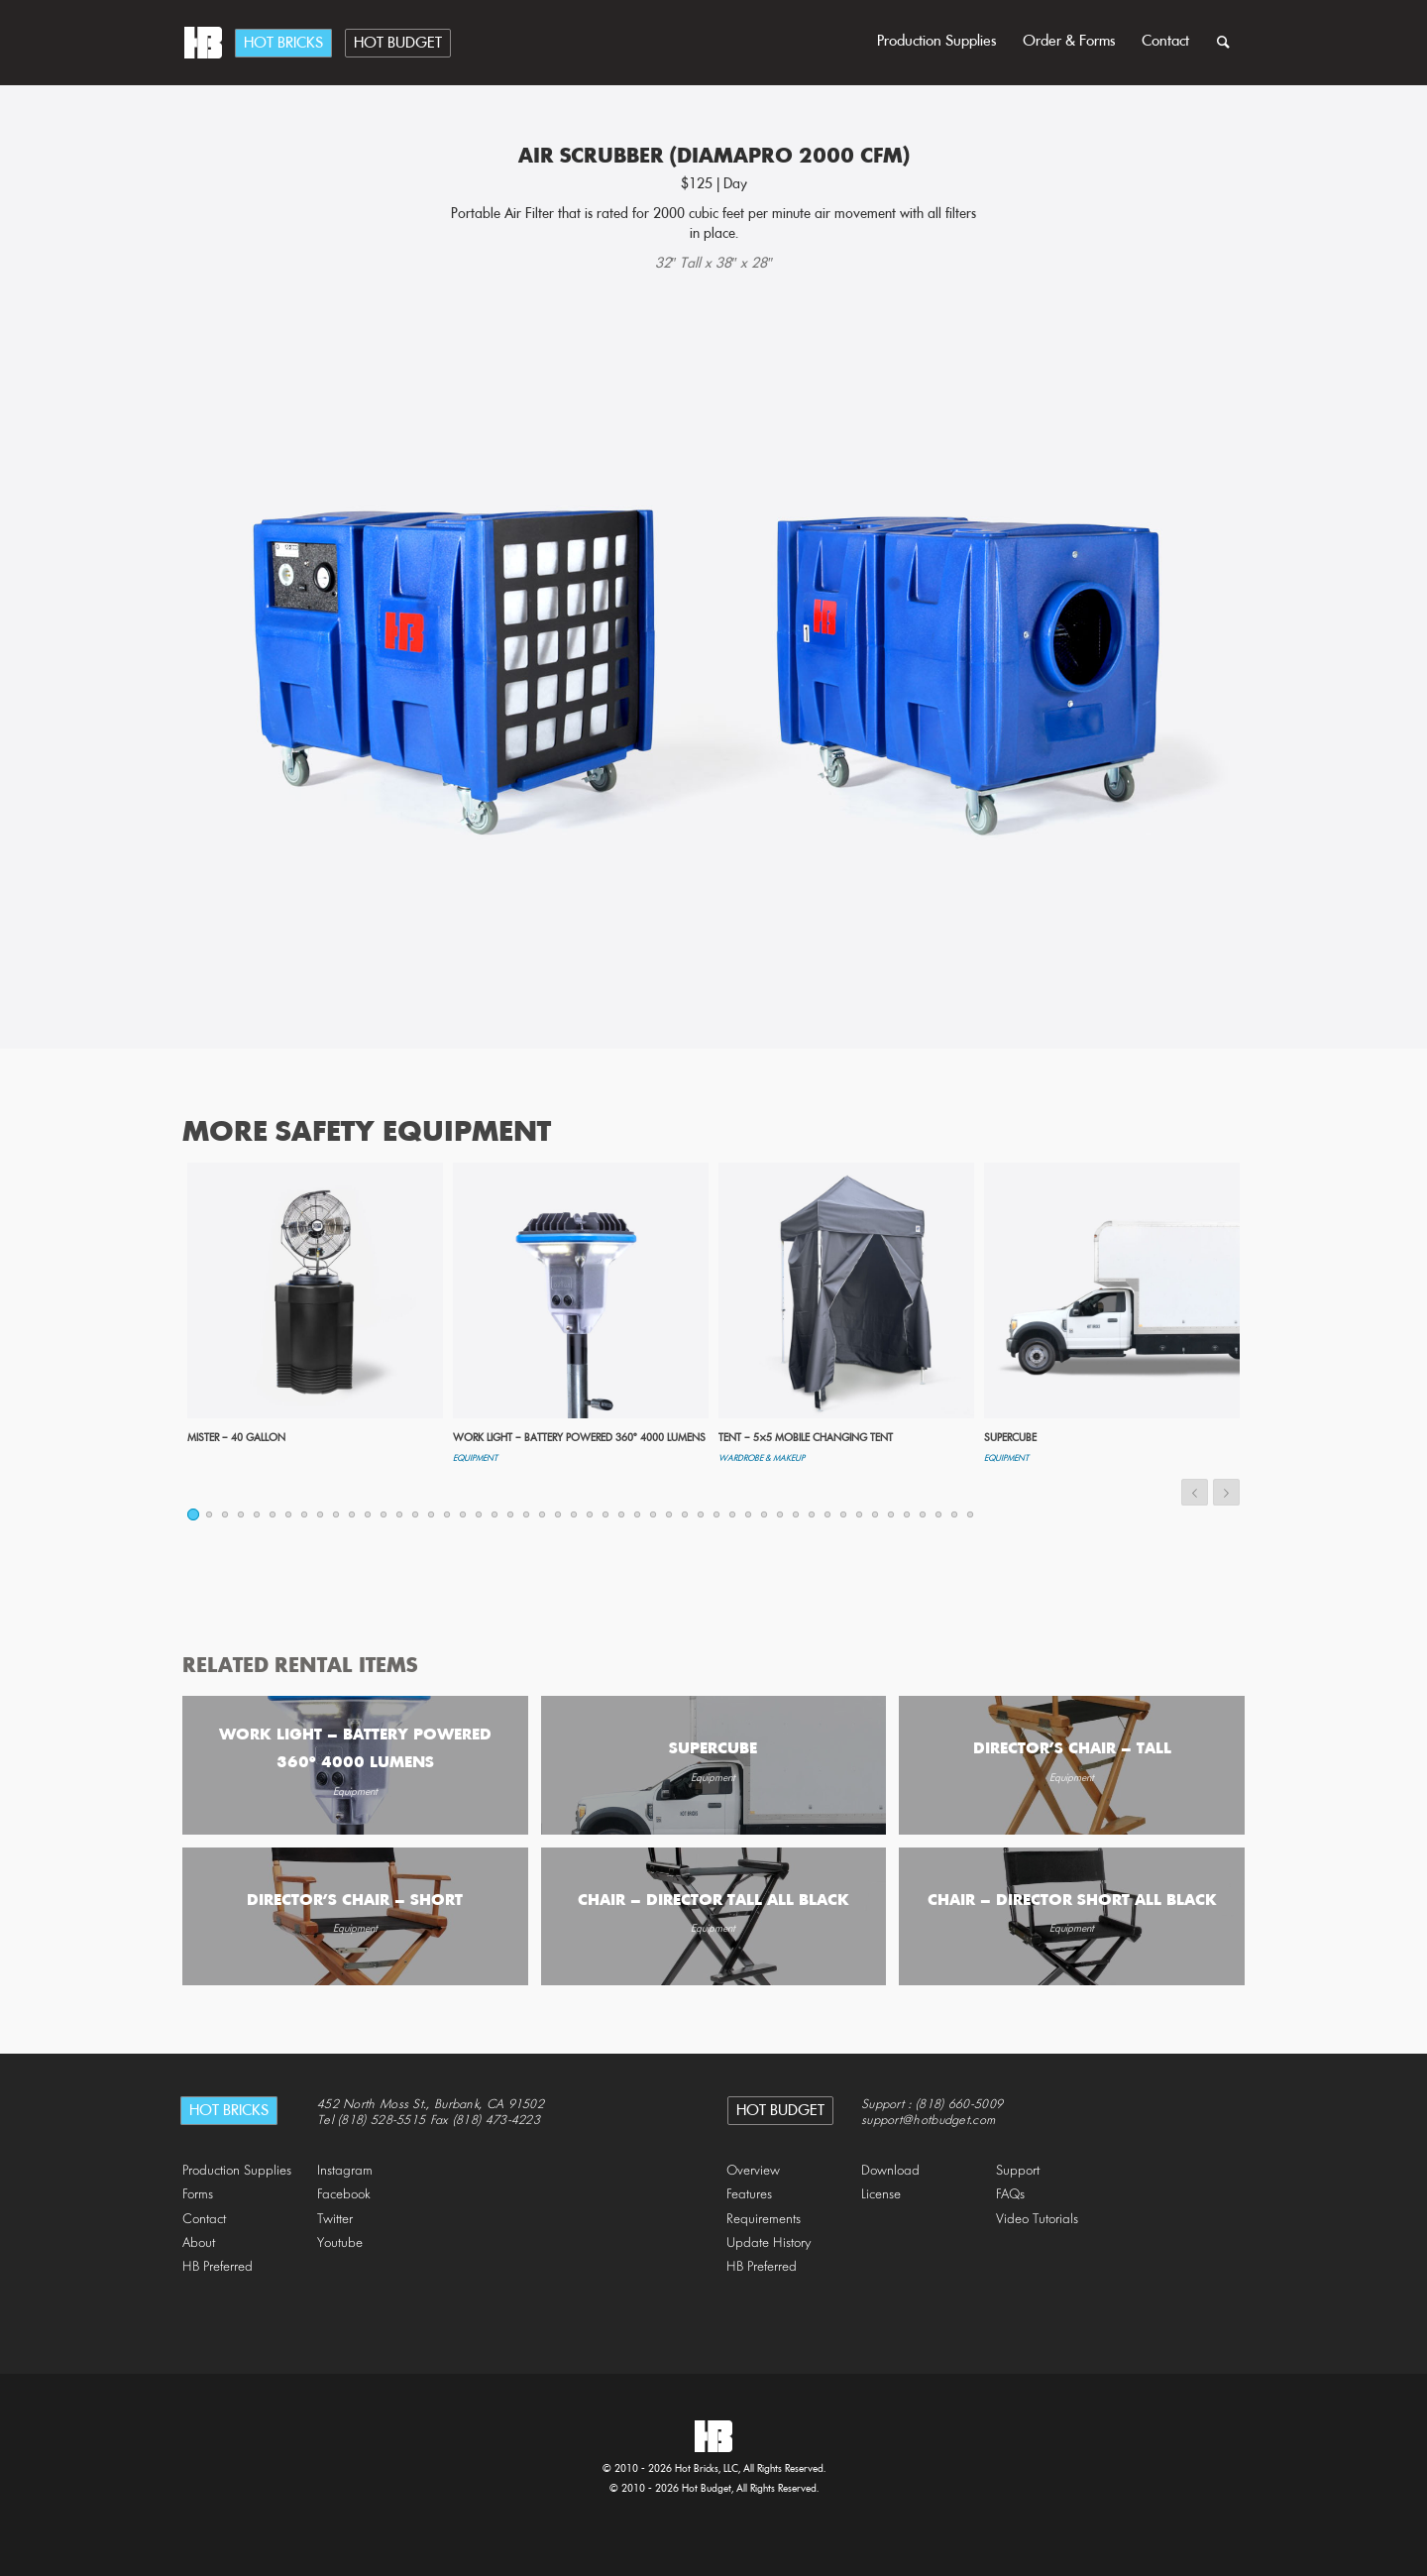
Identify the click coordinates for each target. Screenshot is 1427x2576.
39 (797, 1514)
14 (400, 1514)
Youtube (340, 2243)
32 (686, 1514)
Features (749, 2194)
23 (543, 1514)
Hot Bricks (283, 44)
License (881, 2194)
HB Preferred (217, 2267)
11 (353, 1514)
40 (813, 1514)
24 (559, 1514)
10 (337, 1514)
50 (971, 1514)
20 (495, 1514)
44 (876, 1514)
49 (955, 1514)
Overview (753, 2171)
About (198, 2243)
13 (384, 1514)
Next (1226, 1492)
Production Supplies (937, 42)
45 (892, 1514)
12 (369, 1514)
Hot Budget (398, 44)
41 (828, 1514)
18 (464, 1514)
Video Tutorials (1037, 2219)
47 (924, 1514)
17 (448, 1514)
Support (1018, 2171)
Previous (1194, 1492)
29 (638, 1514)
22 (527, 1514)
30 (654, 1514)
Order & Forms (1069, 42)
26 (591, 1514)
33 (702, 1514)
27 (606, 1514)
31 (670, 1514)
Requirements (763, 2219)
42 (844, 1514)
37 (765, 1514)
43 (860, 1514)
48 (939, 1514)
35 (733, 1514)
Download (890, 2171)
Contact (1165, 42)
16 (432, 1514)
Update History (769, 2243)
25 (575, 1514)
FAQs (1010, 2194)
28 (622, 1514)
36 (749, 1514)
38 (781, 1514)
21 (511, 1514)
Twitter (335, 2219)
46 (908, 1514)
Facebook (344, 2194)
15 (416, 1514)
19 (480, 1514)
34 (717, 1514)
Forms (197, 2194)
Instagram (345, 2171)
